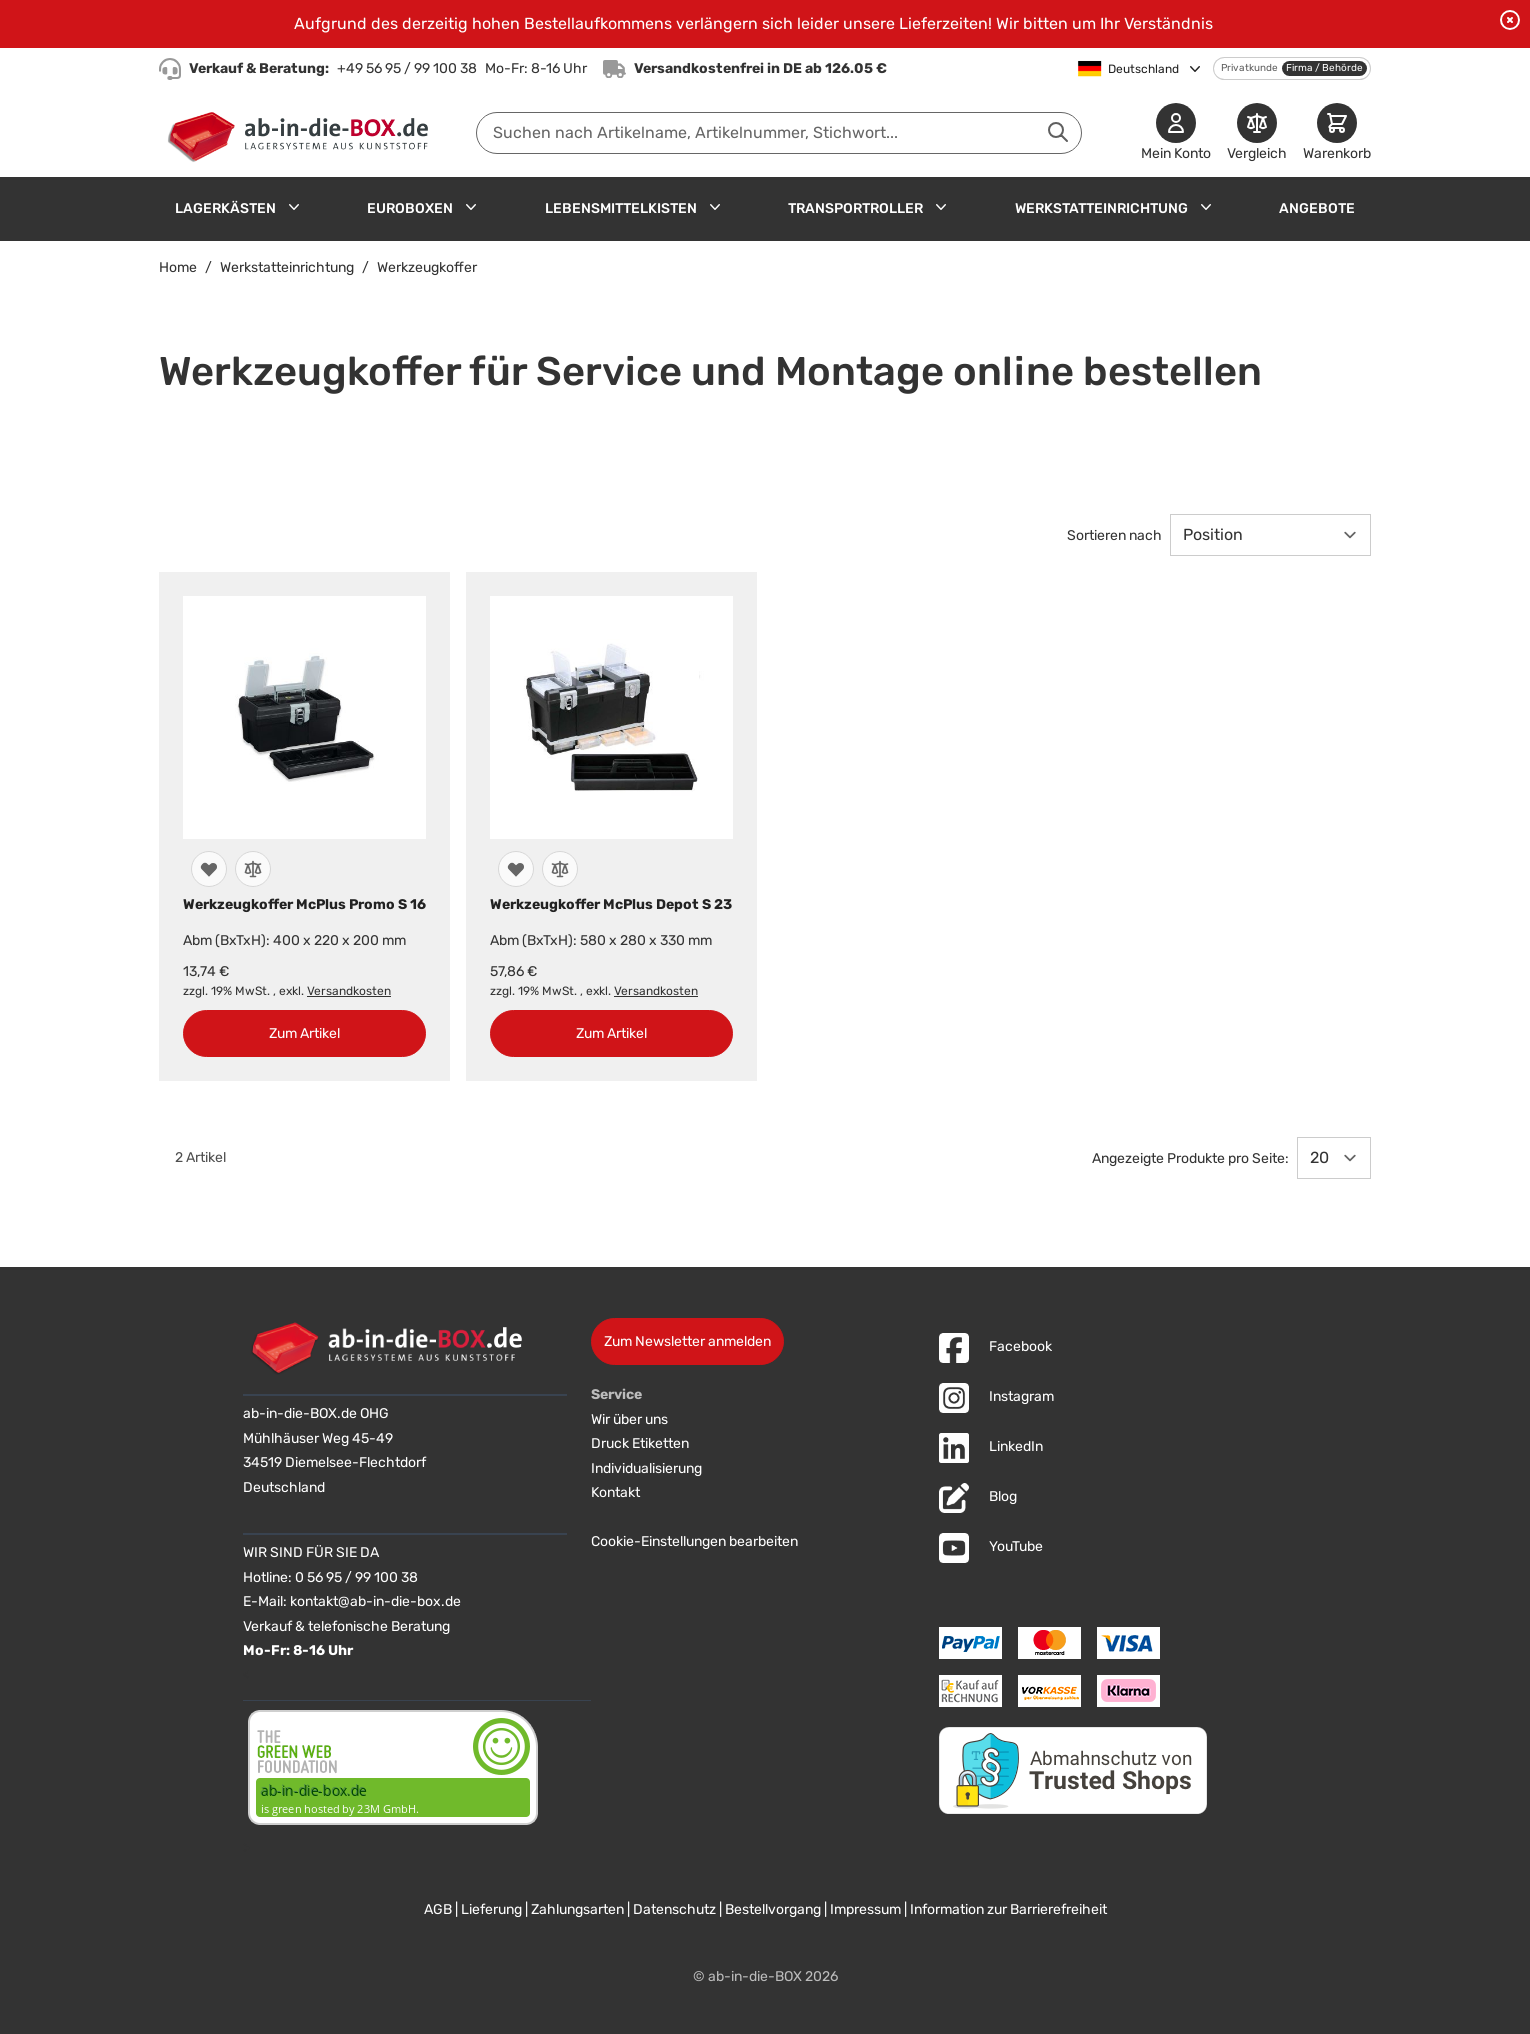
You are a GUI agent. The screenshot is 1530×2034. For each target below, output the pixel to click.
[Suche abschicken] (1058, 132)
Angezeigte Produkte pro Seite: (1190, 1158)
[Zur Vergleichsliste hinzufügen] (253, 869)
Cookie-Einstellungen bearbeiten (694, 1541)
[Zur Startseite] (302, 133)
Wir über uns (629, 1419)
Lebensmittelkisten (621, 208)
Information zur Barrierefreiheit (1008, 1909)
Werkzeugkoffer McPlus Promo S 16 (304, 904)
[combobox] (779, 133)
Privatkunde (1249, 68)
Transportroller (855, 208)
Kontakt (615, 1492)
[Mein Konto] (1176, 133)
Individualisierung (646, 1468)
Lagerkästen (225, 208)
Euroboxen (410, 208)
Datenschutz (674, 1909)
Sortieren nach (1114, 535)
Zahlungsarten (577, 1909)
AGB (438, 1909)
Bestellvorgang (773, 1909)
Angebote (1317, 208)
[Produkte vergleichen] (1257, 133)
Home (178, 267)
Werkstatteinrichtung (1101, 208)
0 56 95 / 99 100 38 (356, 1577)
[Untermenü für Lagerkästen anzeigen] (294, 207)
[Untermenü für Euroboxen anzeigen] (471, 207)
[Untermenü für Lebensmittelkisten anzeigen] (715, 207)
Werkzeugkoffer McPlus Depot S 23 (611, 904)
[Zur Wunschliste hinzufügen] (209, 869)
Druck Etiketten (640, 1443)
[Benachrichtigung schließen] (1510, 20)
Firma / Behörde (1324, 68)
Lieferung (491, 1909)
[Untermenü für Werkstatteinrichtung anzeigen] (1206, 207)
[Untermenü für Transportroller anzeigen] (941, 207)
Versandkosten (349, 991)
